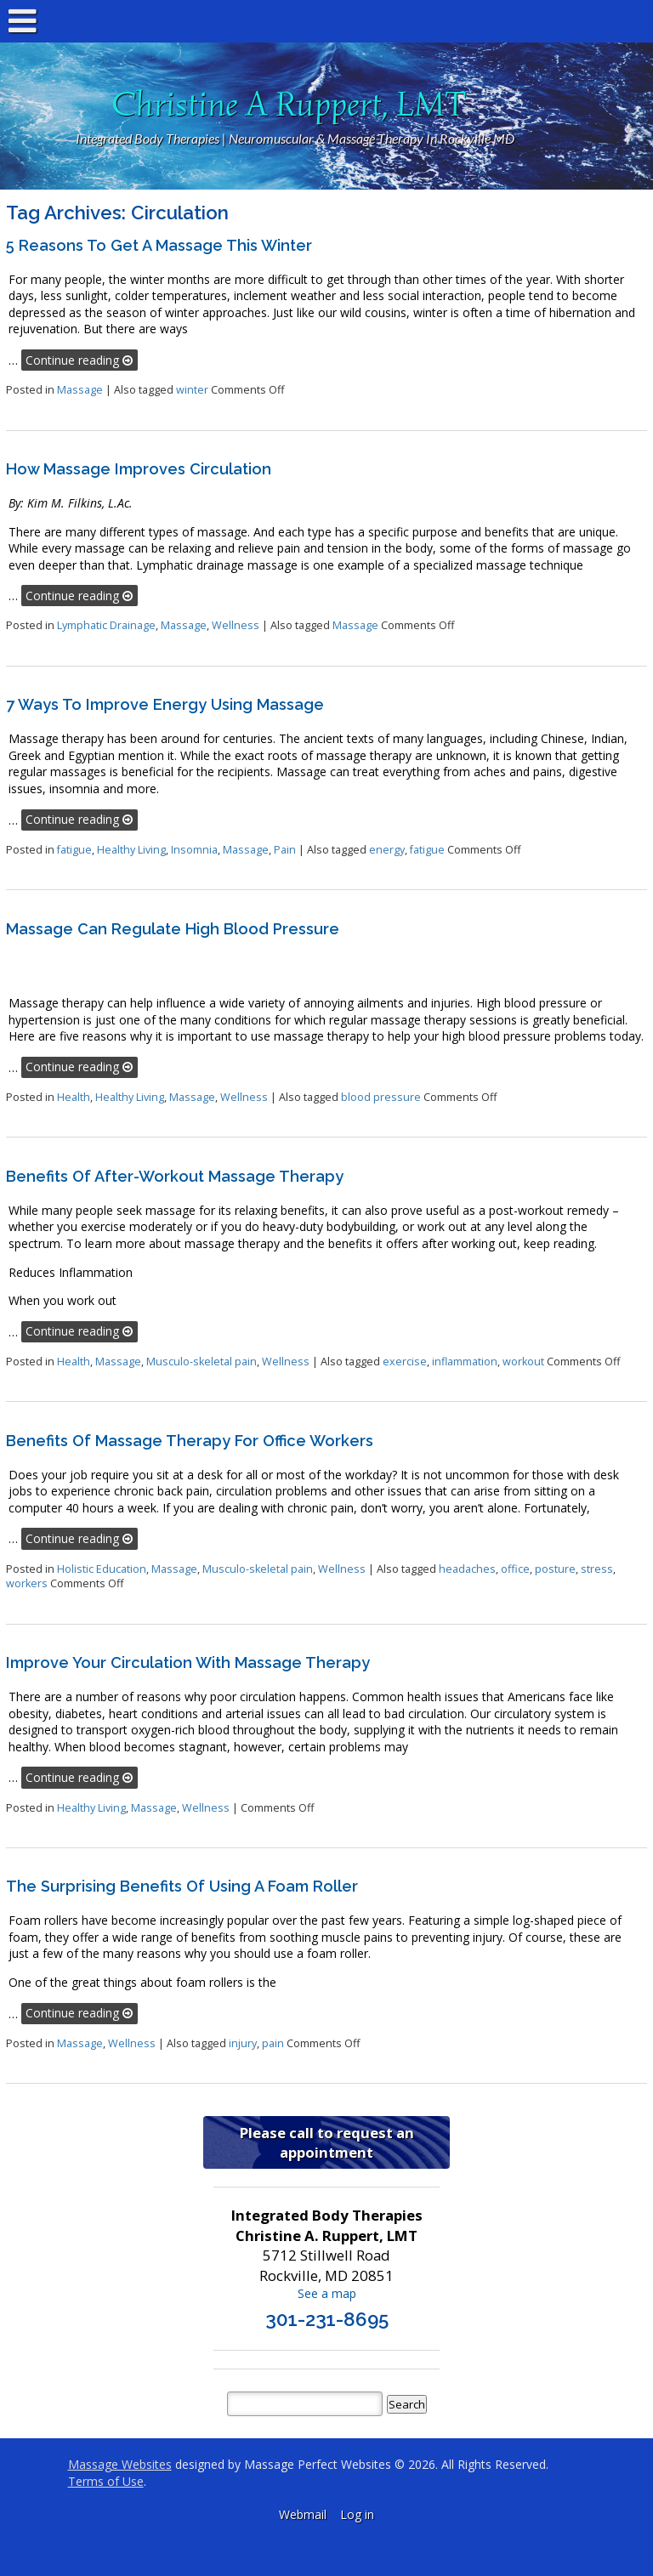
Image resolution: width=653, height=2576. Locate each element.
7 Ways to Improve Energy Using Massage (165, 704)
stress (597, 1569)
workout (523, 1361)
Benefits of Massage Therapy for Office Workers (189, 1441)
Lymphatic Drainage (106, 625)
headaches (467, 1569)
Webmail (302, 2514)
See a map (327, 2293)
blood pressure (381, 1097)
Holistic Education (101, 1569)
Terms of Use (106, 2481)
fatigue (74, 850)
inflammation (464, 1361)
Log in (357, 2514)
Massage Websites (120, 2464)
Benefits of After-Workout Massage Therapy (175, 1176)
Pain (285, 850)
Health (73, 1097)
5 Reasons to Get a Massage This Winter (159, 245)
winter (192, 390)
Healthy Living (131, 850)
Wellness (235, 625)
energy (387, 850)
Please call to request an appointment (327, 2142)
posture (555, 1569)
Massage (80, 390)
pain (273, 2043)
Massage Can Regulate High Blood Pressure (172, 929)
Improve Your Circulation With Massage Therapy (188, 1662)
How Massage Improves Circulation (138, 469)
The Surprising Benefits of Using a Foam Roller (182, 1886)
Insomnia (194, 850)
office (515, 1569)
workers (27, 1583)
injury (243, 2043)
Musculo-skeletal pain (201, 1361)
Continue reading (79, 360)
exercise (405, 1361)
